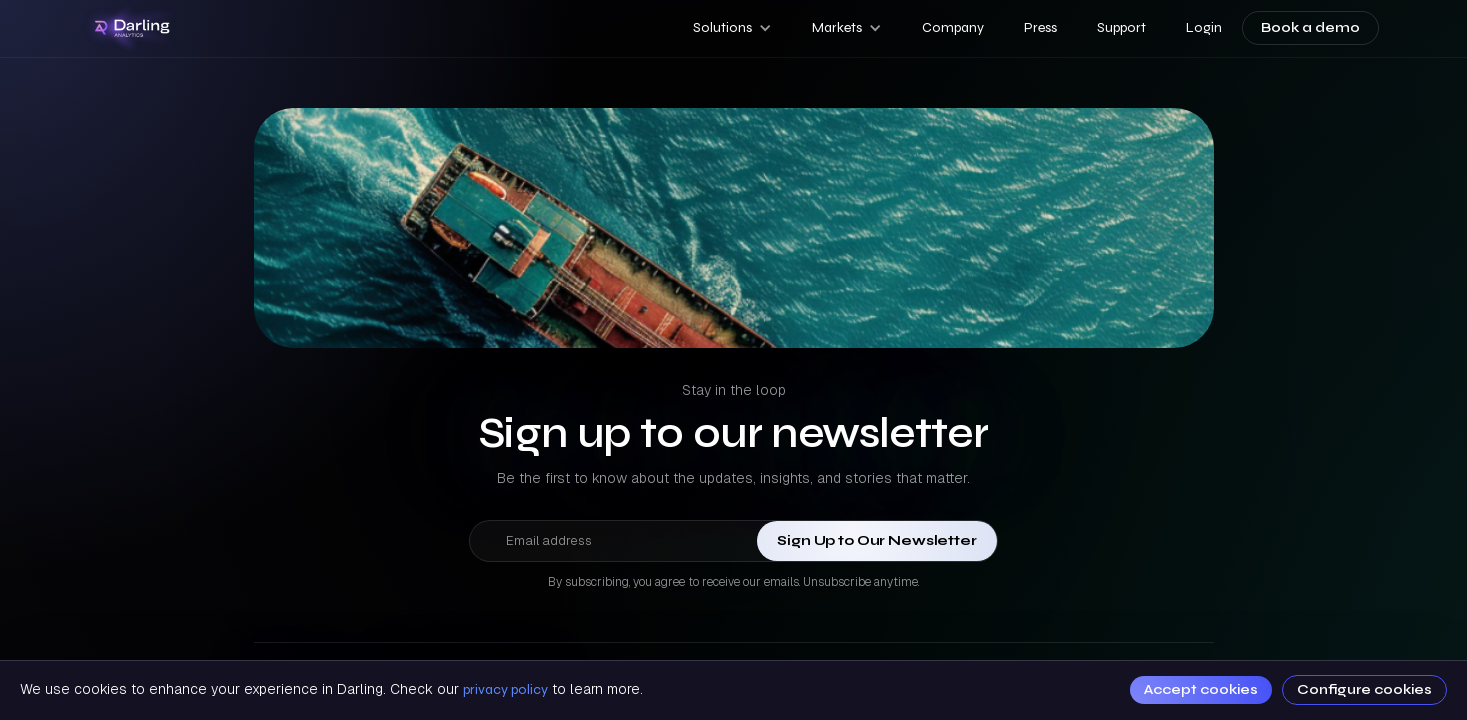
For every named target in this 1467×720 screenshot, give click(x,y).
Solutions (722, 27)
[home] (133, 28)
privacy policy (505, 689)
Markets (837, 27)
